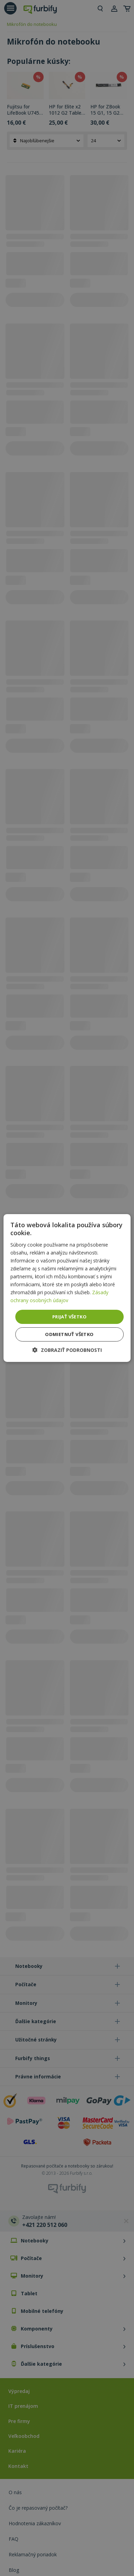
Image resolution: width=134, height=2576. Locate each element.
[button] (67, 1350)
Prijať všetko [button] (69, 1316)
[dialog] (67, 1288)
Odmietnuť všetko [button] (69, 1334)
